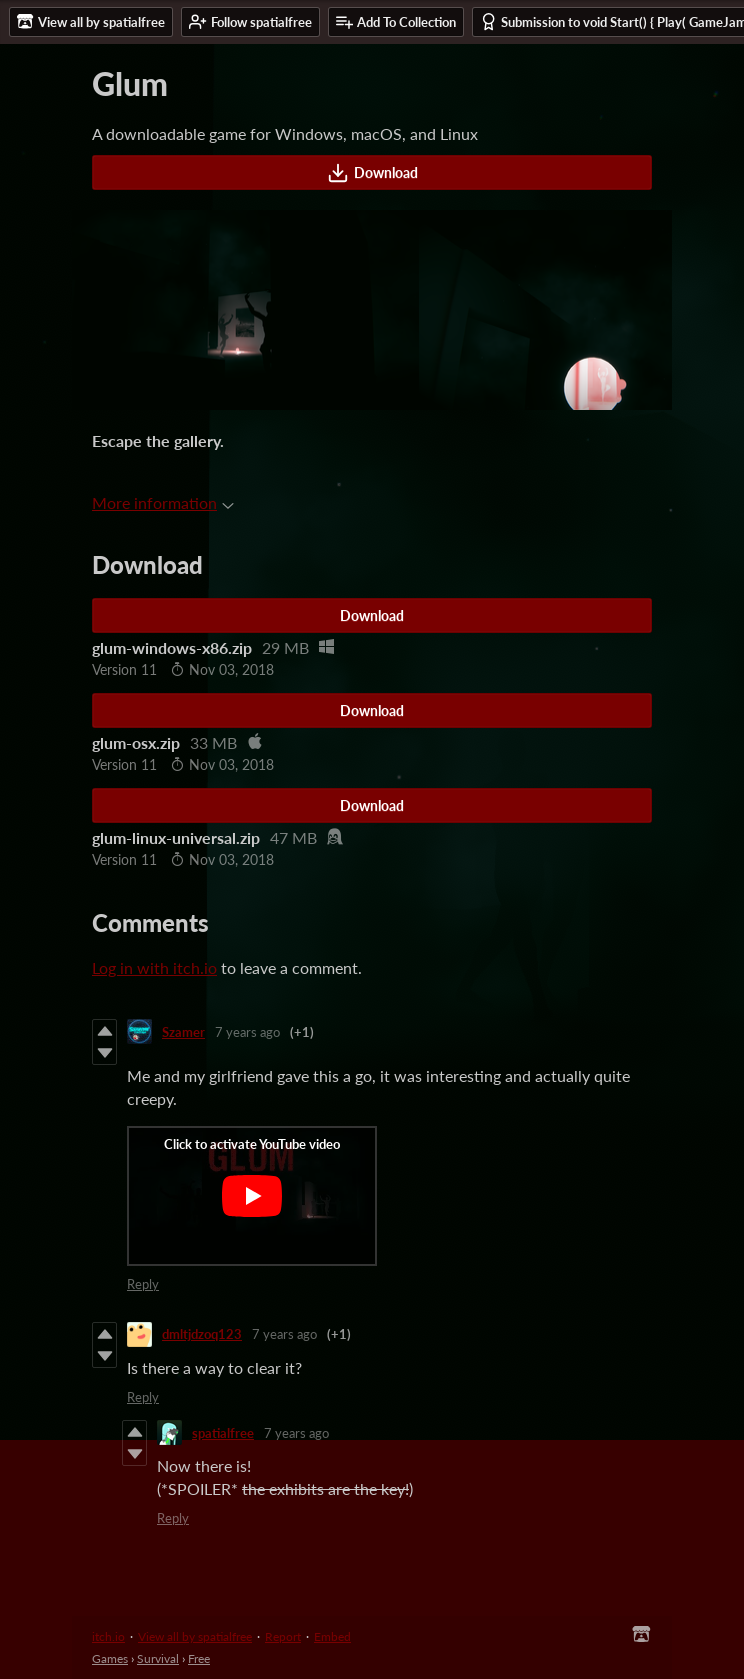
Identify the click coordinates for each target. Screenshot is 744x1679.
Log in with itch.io (154, 967)
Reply (143, 1284)
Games (110, 1658)
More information (163, 502)
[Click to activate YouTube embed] (252, 1196)
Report (283, 1636)
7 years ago (247, 1032)
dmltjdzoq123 (202, 1334)
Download (372, 173)
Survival (158, 1658)
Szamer (183, 1032)
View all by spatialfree (195, 1636)
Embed (332, 1636)
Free (199, 1658)
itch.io (108, 1636)
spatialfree (223, 1433)
